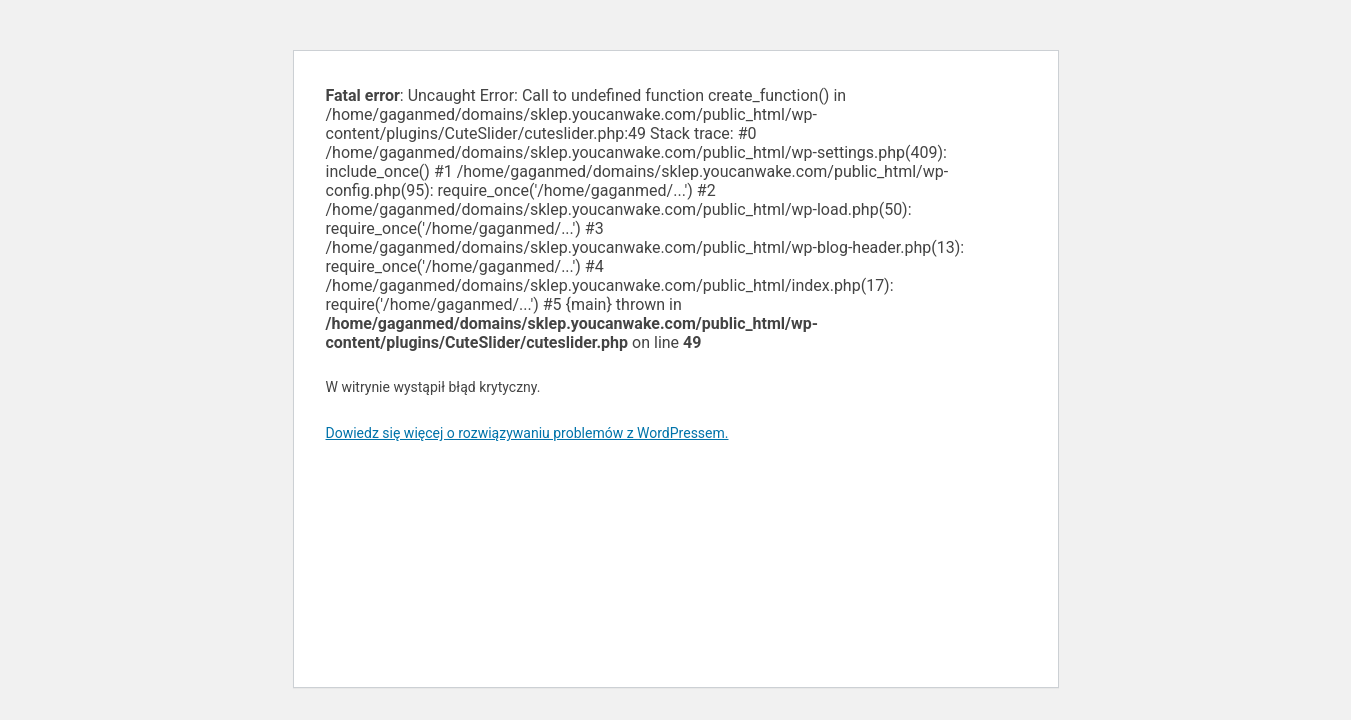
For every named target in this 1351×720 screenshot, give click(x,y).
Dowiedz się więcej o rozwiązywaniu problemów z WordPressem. (527, 433)
